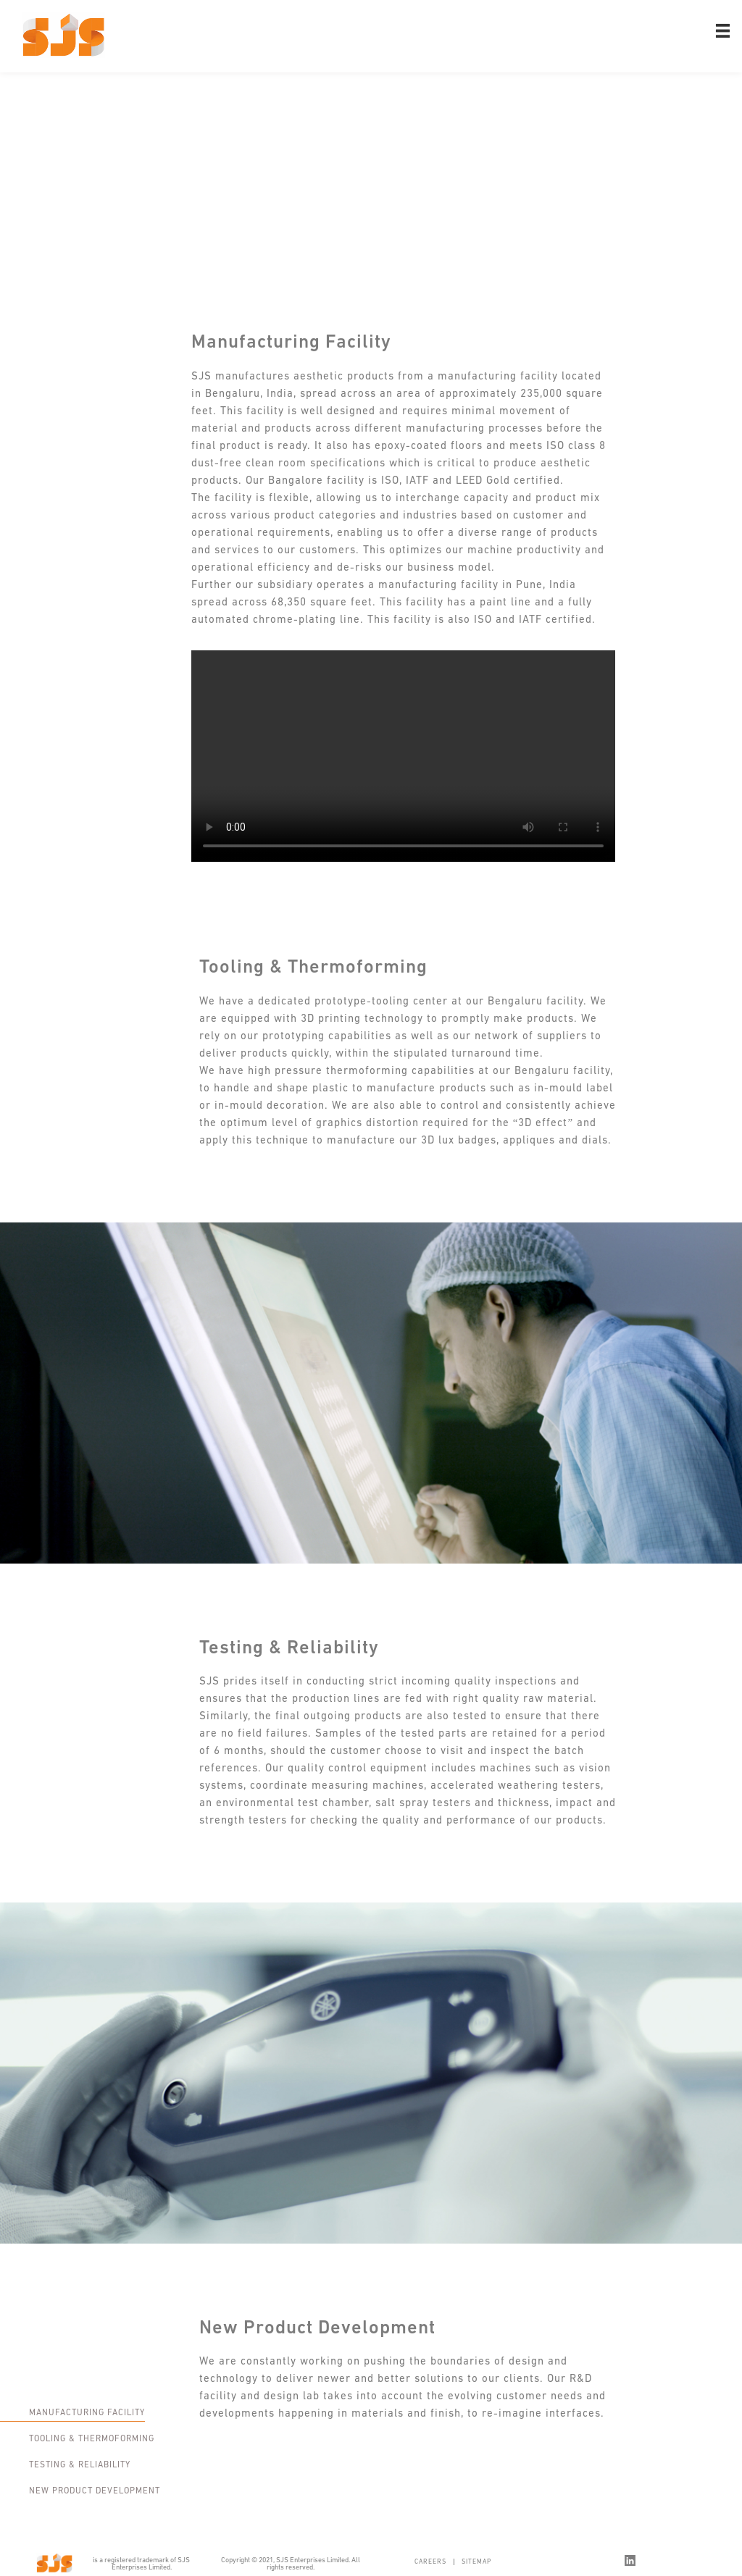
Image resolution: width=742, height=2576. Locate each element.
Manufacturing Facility (87, 2413)
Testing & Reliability (79, 2465)
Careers (430, 2562)
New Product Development (94, 2491)
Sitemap (476, 2562)
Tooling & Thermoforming (91, 2439)
